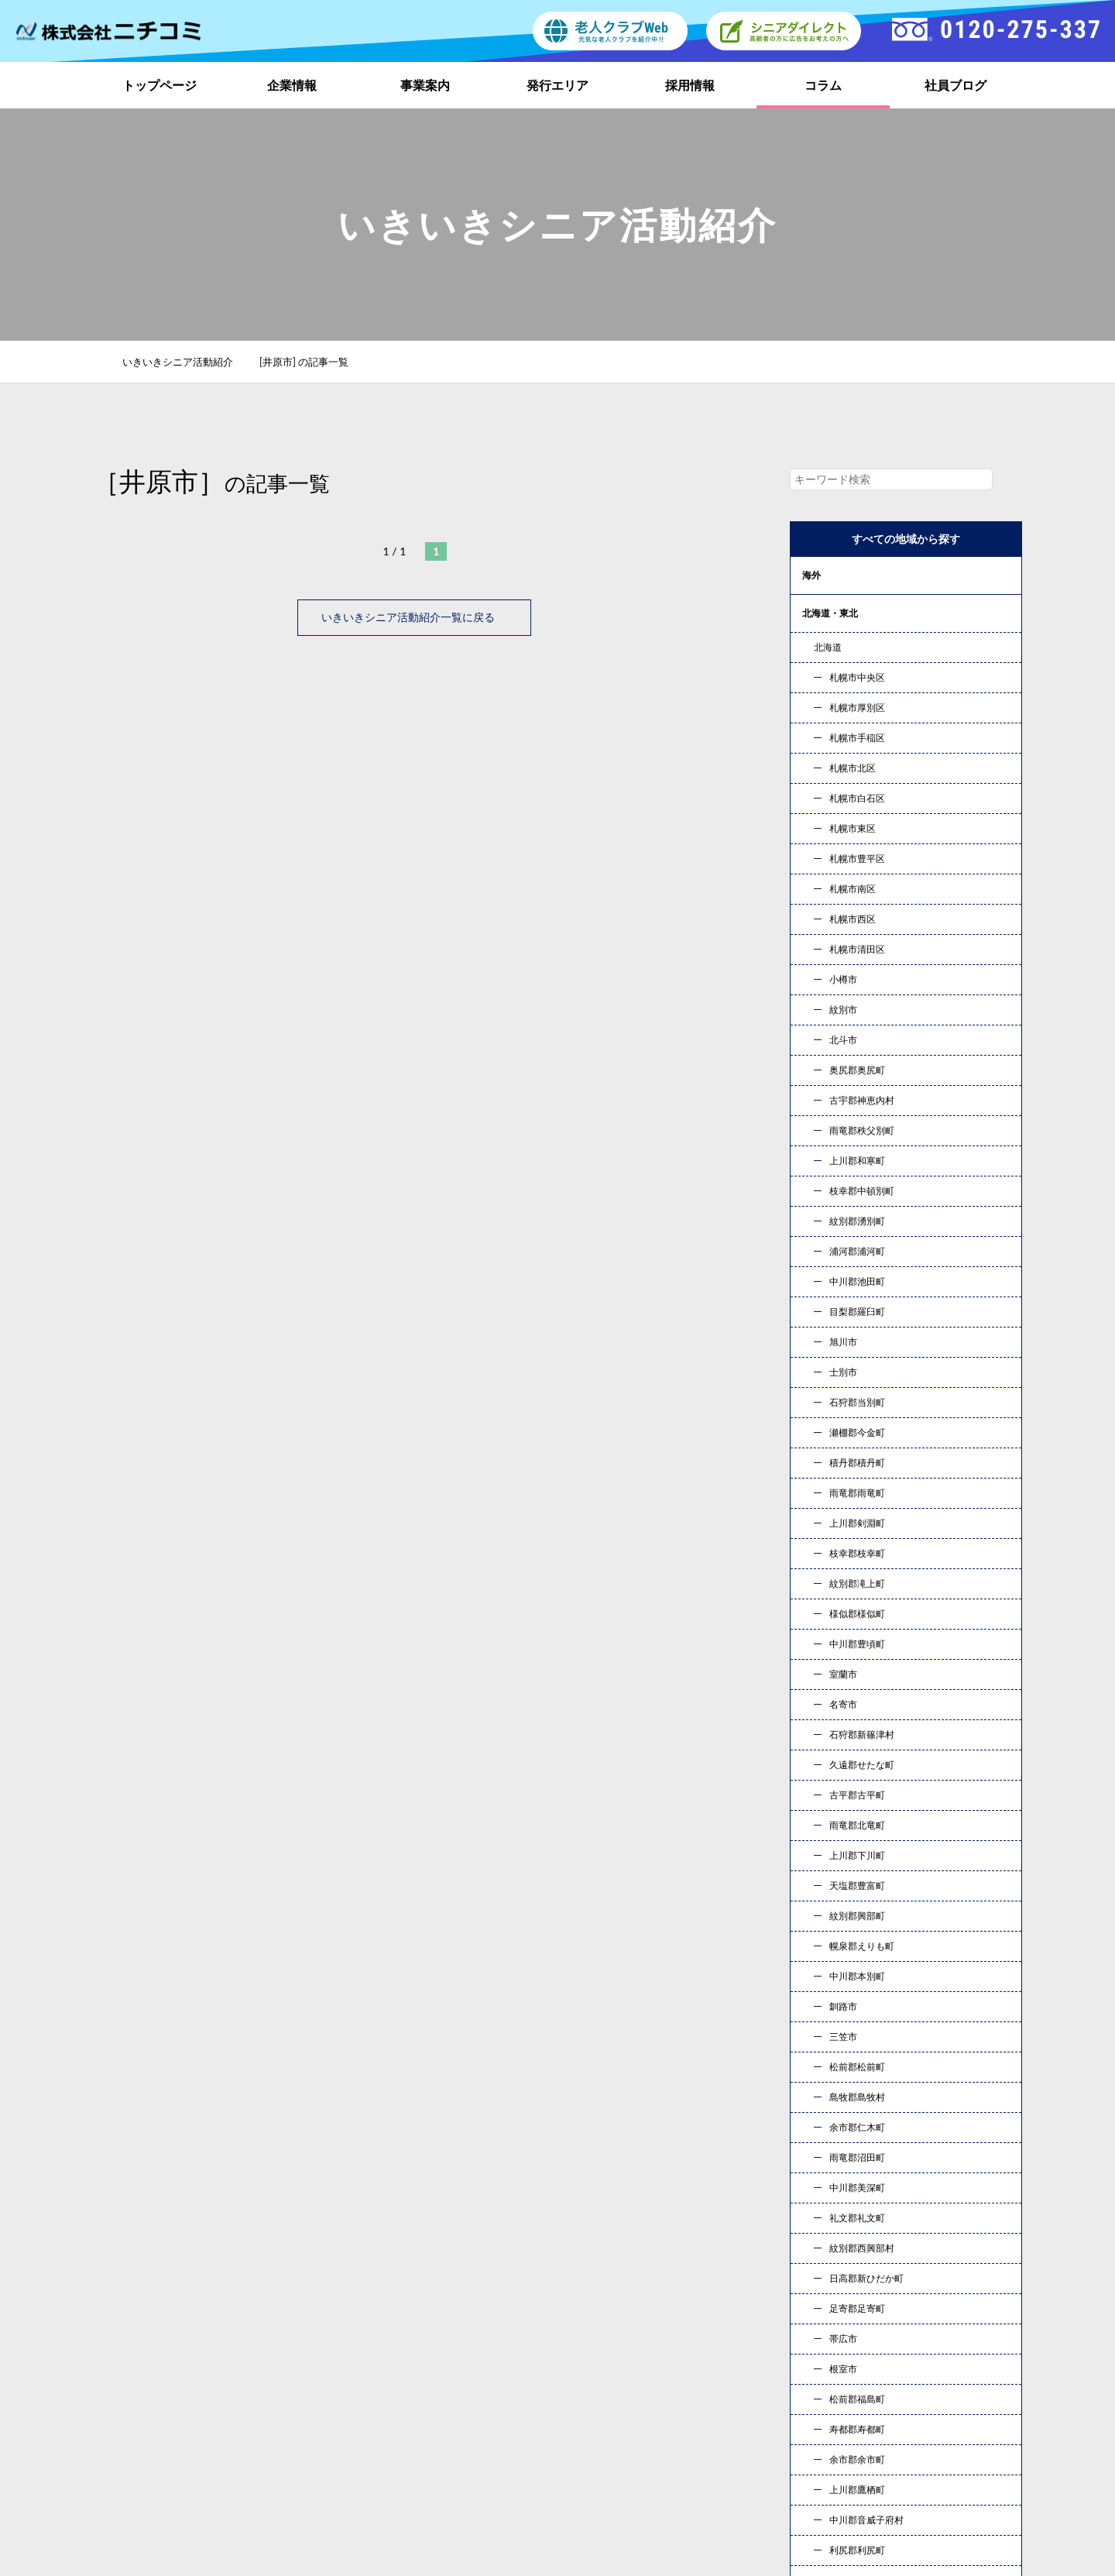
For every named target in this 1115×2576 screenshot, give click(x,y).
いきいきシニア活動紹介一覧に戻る (414, 616)
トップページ (159, 84)
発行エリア (557, 84)
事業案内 (425, 84)
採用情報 (690, 84)
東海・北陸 (825, 727)
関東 (811, 651)
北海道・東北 (830, 613)
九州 (811, 878)
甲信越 (816, 689)
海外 (811, 575)
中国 (811, 803)
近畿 (811, 765)
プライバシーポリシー (866, 2415)
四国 (811, 841)
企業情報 (292, 84)
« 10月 (820, 1861)
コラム (823, 84)
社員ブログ (955, 84)
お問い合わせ (720, 2181)
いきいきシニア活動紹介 (186, 361)
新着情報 (831, 2391)
